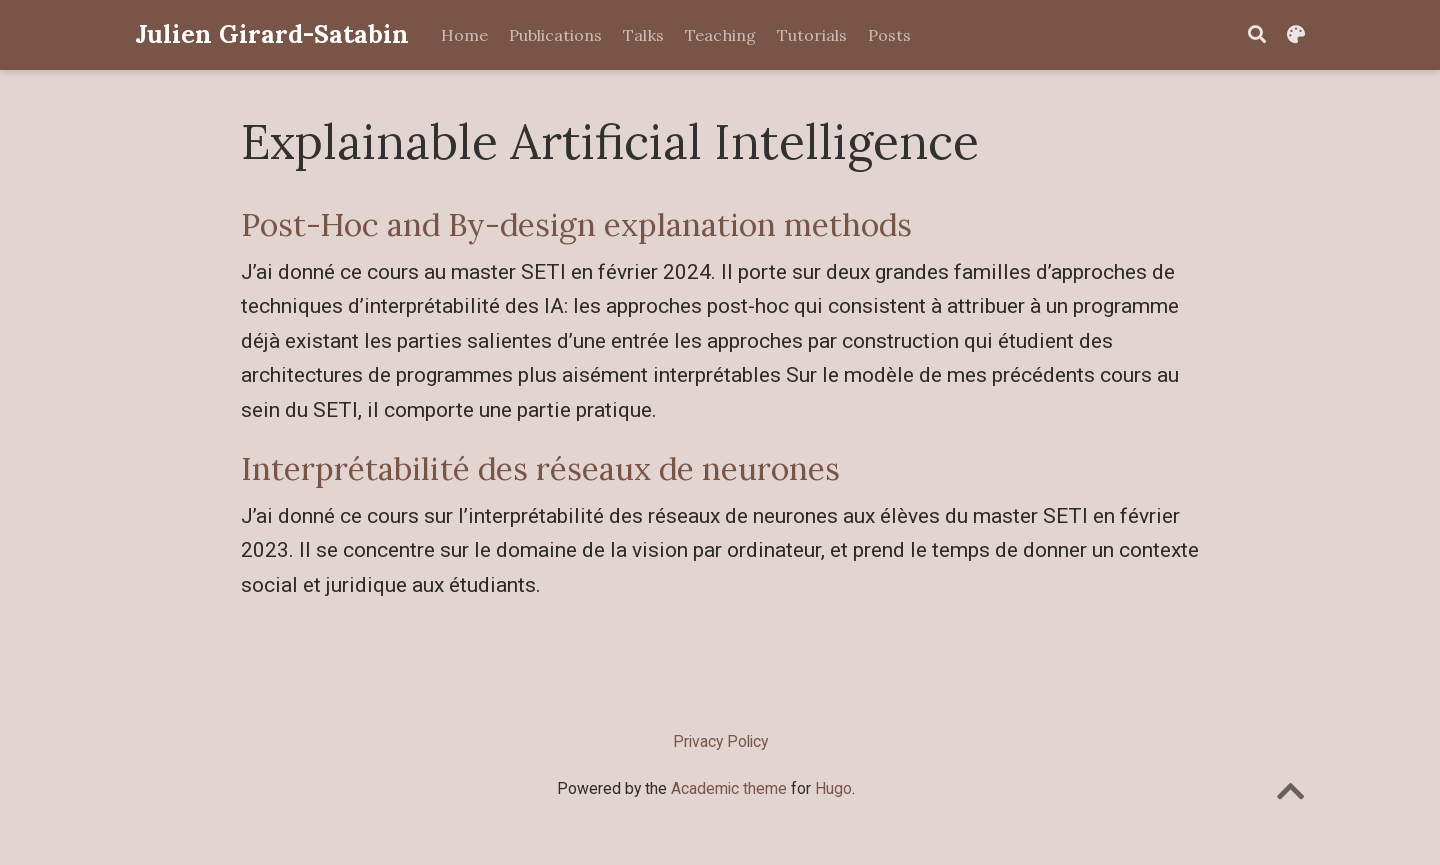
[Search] (1257, 35)
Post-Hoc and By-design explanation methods (576, 224)
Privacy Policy (720, 741)
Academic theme (729, 788)
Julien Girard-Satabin (272, 34)
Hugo (833, 788)
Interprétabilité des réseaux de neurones (540, 468)
